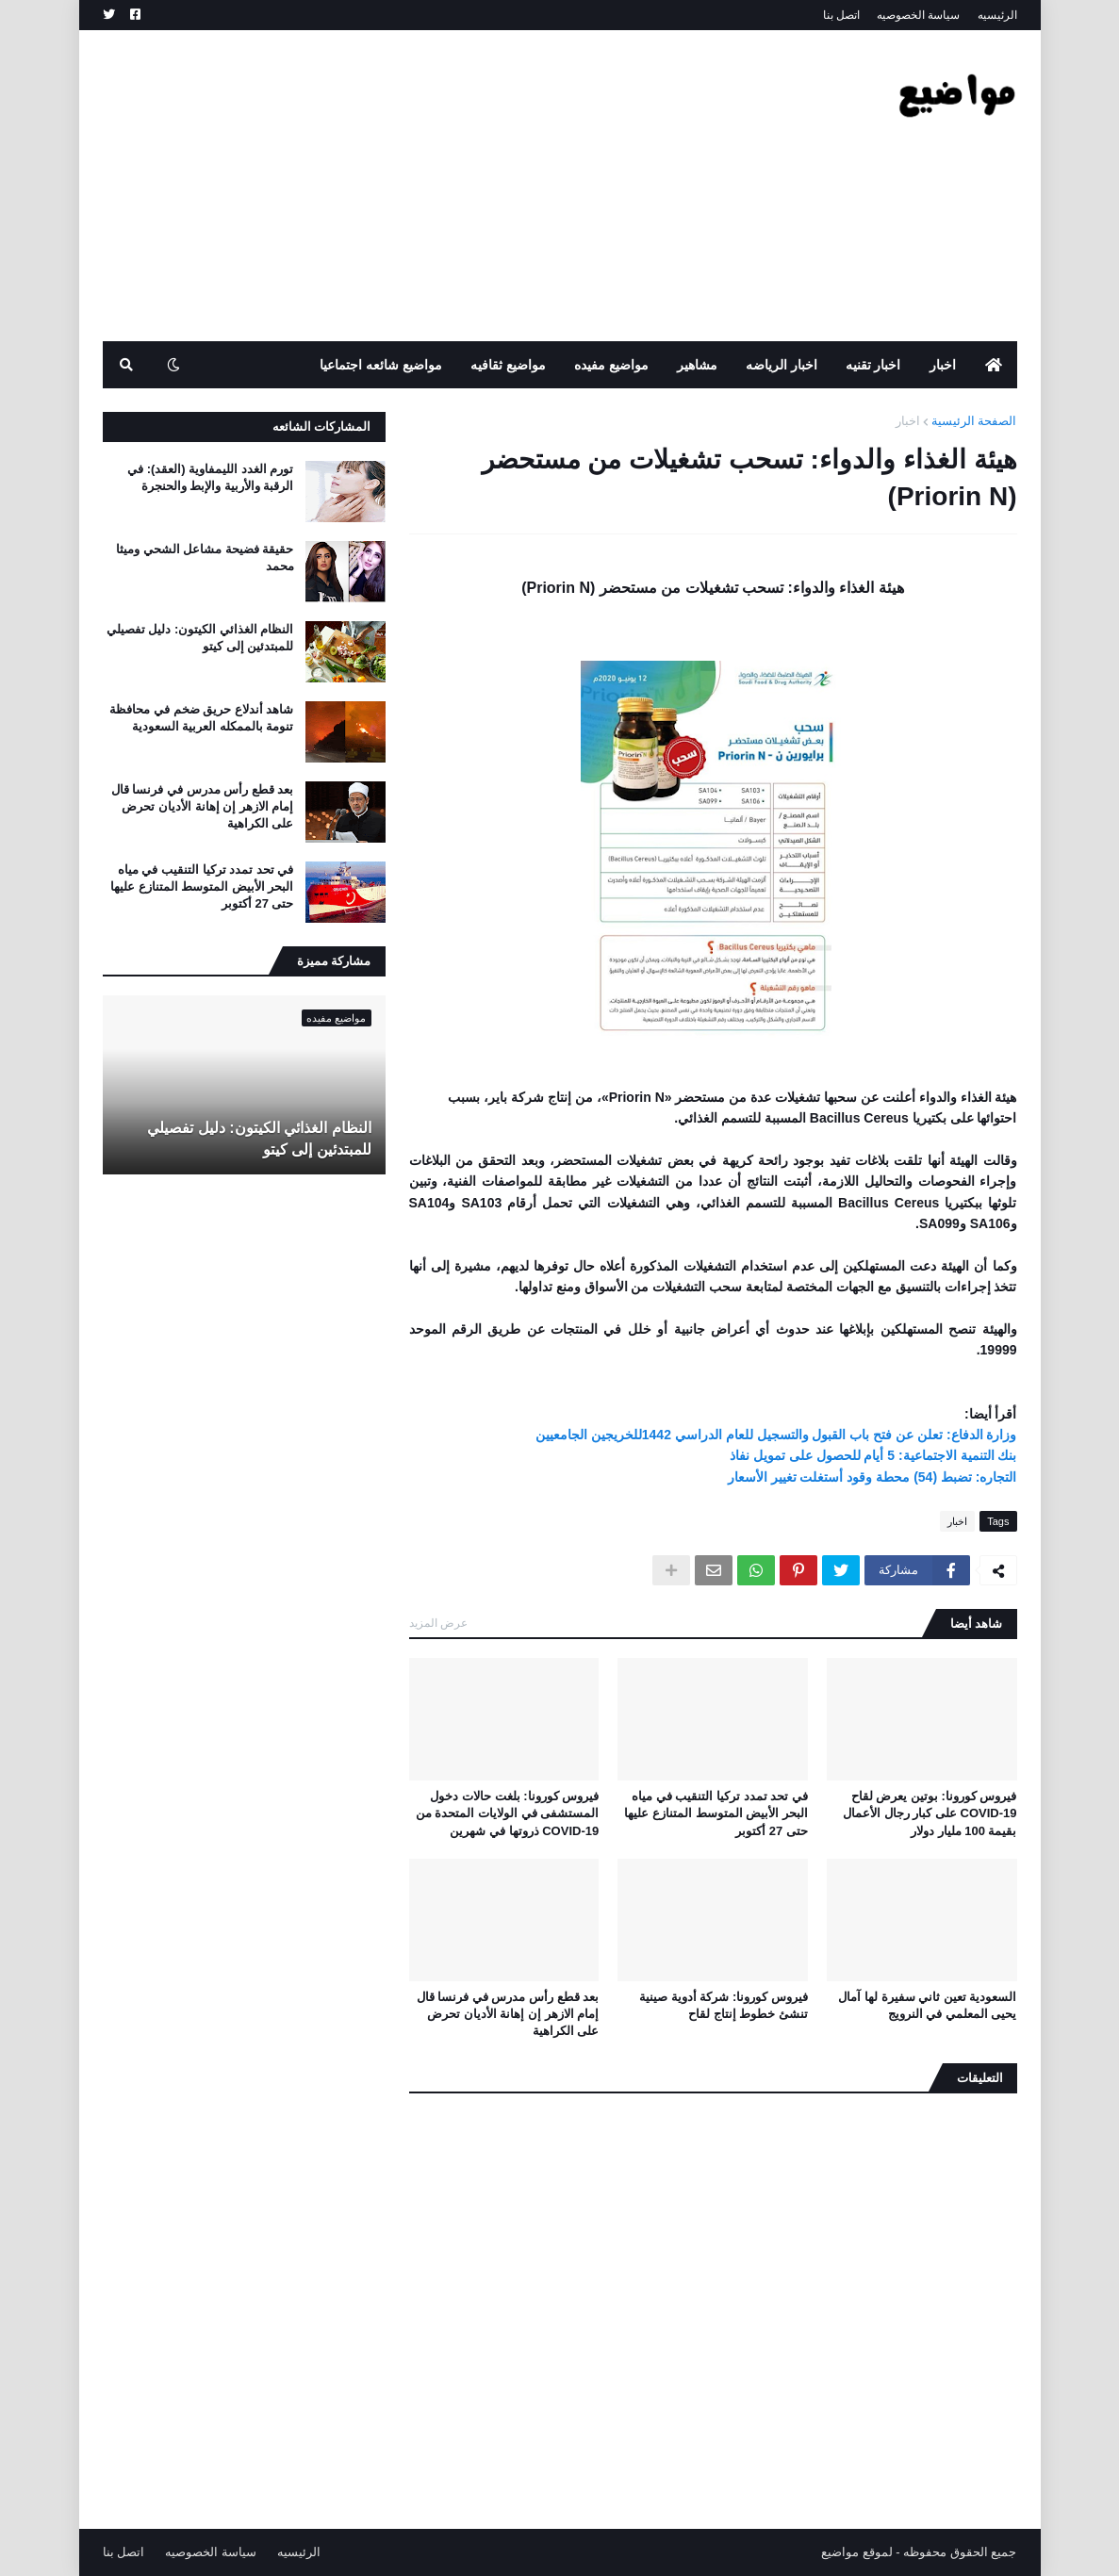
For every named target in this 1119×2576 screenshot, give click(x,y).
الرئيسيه (997, 15)
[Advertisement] (446, 186)
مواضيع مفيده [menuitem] (611, 364)
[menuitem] (993, 364)
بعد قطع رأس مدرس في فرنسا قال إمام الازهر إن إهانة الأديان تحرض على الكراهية (508, 2014)
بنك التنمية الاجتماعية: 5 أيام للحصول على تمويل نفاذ (873, 1455)
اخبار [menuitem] (943, 364)
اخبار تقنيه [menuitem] (873, 364)
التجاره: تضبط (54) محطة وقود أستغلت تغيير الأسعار (872, 1477)
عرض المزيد (438, 1623)
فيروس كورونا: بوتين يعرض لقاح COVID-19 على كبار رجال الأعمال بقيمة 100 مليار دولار (929, 1813)
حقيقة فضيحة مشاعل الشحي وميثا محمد (204, 557)
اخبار (908, 421)
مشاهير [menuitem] (697, 364)
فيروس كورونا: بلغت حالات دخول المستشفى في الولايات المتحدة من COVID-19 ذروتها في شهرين (507, 1813)
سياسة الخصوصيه (918, 15)
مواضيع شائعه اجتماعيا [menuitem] (381, 364)
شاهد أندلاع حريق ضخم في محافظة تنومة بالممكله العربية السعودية (201, 717)
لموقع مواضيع (857, 2552)
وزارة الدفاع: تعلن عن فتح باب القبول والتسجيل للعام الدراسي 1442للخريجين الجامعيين (776, 1434)
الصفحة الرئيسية (974, 421)
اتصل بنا (841, 15)
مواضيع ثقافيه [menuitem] (508, 364)
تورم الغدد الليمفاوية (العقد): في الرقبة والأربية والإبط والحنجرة (210, 477)
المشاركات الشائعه (321, 426)
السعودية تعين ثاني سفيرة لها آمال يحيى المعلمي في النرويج (927, 2005)
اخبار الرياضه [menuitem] (781, 364)
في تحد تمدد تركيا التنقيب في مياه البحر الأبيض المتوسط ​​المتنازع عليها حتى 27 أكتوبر (715, 1813)
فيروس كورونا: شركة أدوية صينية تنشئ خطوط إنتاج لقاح (723, 2005)
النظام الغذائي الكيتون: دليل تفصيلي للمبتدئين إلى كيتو (200, 637)
